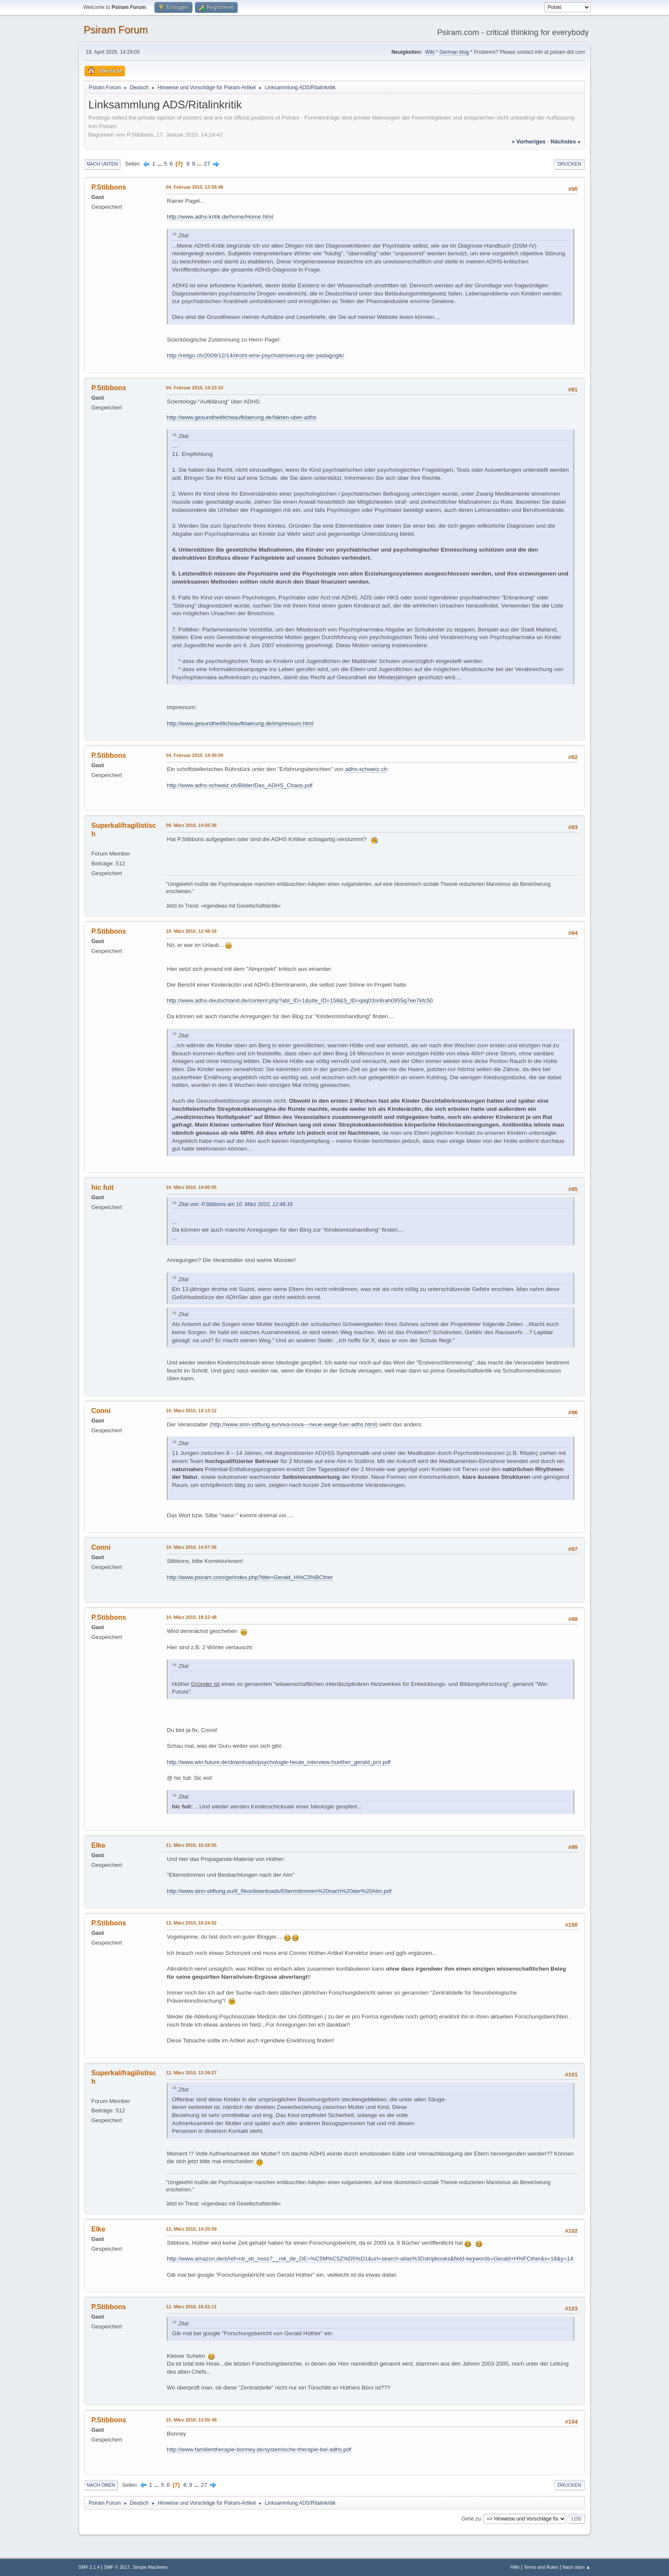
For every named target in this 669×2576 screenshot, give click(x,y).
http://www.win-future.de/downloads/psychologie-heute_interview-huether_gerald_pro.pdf (279, 1762)
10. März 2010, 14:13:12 (191, 1410)
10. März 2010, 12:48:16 (191, 931)
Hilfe (515, 2567)
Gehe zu (470, 2518)
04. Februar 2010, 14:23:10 (194, 387)
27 (207, 164)
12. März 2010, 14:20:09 (191, 2228)
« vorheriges (529, 141)
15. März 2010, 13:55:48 (191, 2419)
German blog (454, 52)
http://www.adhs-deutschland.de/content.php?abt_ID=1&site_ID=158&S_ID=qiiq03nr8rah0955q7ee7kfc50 (300, 1000)
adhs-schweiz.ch (366, 769)
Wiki (430, 52)
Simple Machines (150, 2567)
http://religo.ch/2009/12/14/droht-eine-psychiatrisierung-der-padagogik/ (255, 355)
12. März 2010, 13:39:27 (191, 2072)
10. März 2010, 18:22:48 (191, 1617)
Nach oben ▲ (576, 2567)
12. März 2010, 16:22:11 (191, 2306)
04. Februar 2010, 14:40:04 (194, 755)
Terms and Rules (541, 2567)
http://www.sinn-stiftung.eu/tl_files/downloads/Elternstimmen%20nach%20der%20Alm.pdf (279, 1891)
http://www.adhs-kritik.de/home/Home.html (220, 216)
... (160, 164)
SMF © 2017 (117, 2567)
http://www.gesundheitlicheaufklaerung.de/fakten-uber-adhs (241, 417)
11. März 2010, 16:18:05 (191, 1845)
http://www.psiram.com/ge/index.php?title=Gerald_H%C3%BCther (250, 1577)
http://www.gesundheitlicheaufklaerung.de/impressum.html (240, 723)
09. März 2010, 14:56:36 (191, 825)
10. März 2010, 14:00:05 (191, 1187)
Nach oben (101, 2485)
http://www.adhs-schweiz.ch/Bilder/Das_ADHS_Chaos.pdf (240, 785)
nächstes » (566, 141)
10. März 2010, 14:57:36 (191, 1547)
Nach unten (102, 163)
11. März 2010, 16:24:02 (191, 1922)
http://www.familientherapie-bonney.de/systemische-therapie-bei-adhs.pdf (259, 2449)
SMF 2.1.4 (89, 2567)
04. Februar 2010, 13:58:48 (194, 187)
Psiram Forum (116, 29)
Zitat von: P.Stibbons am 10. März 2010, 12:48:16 (235, 1204)
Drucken (569, 163)
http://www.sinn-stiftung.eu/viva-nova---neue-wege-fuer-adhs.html (293, 1424)
